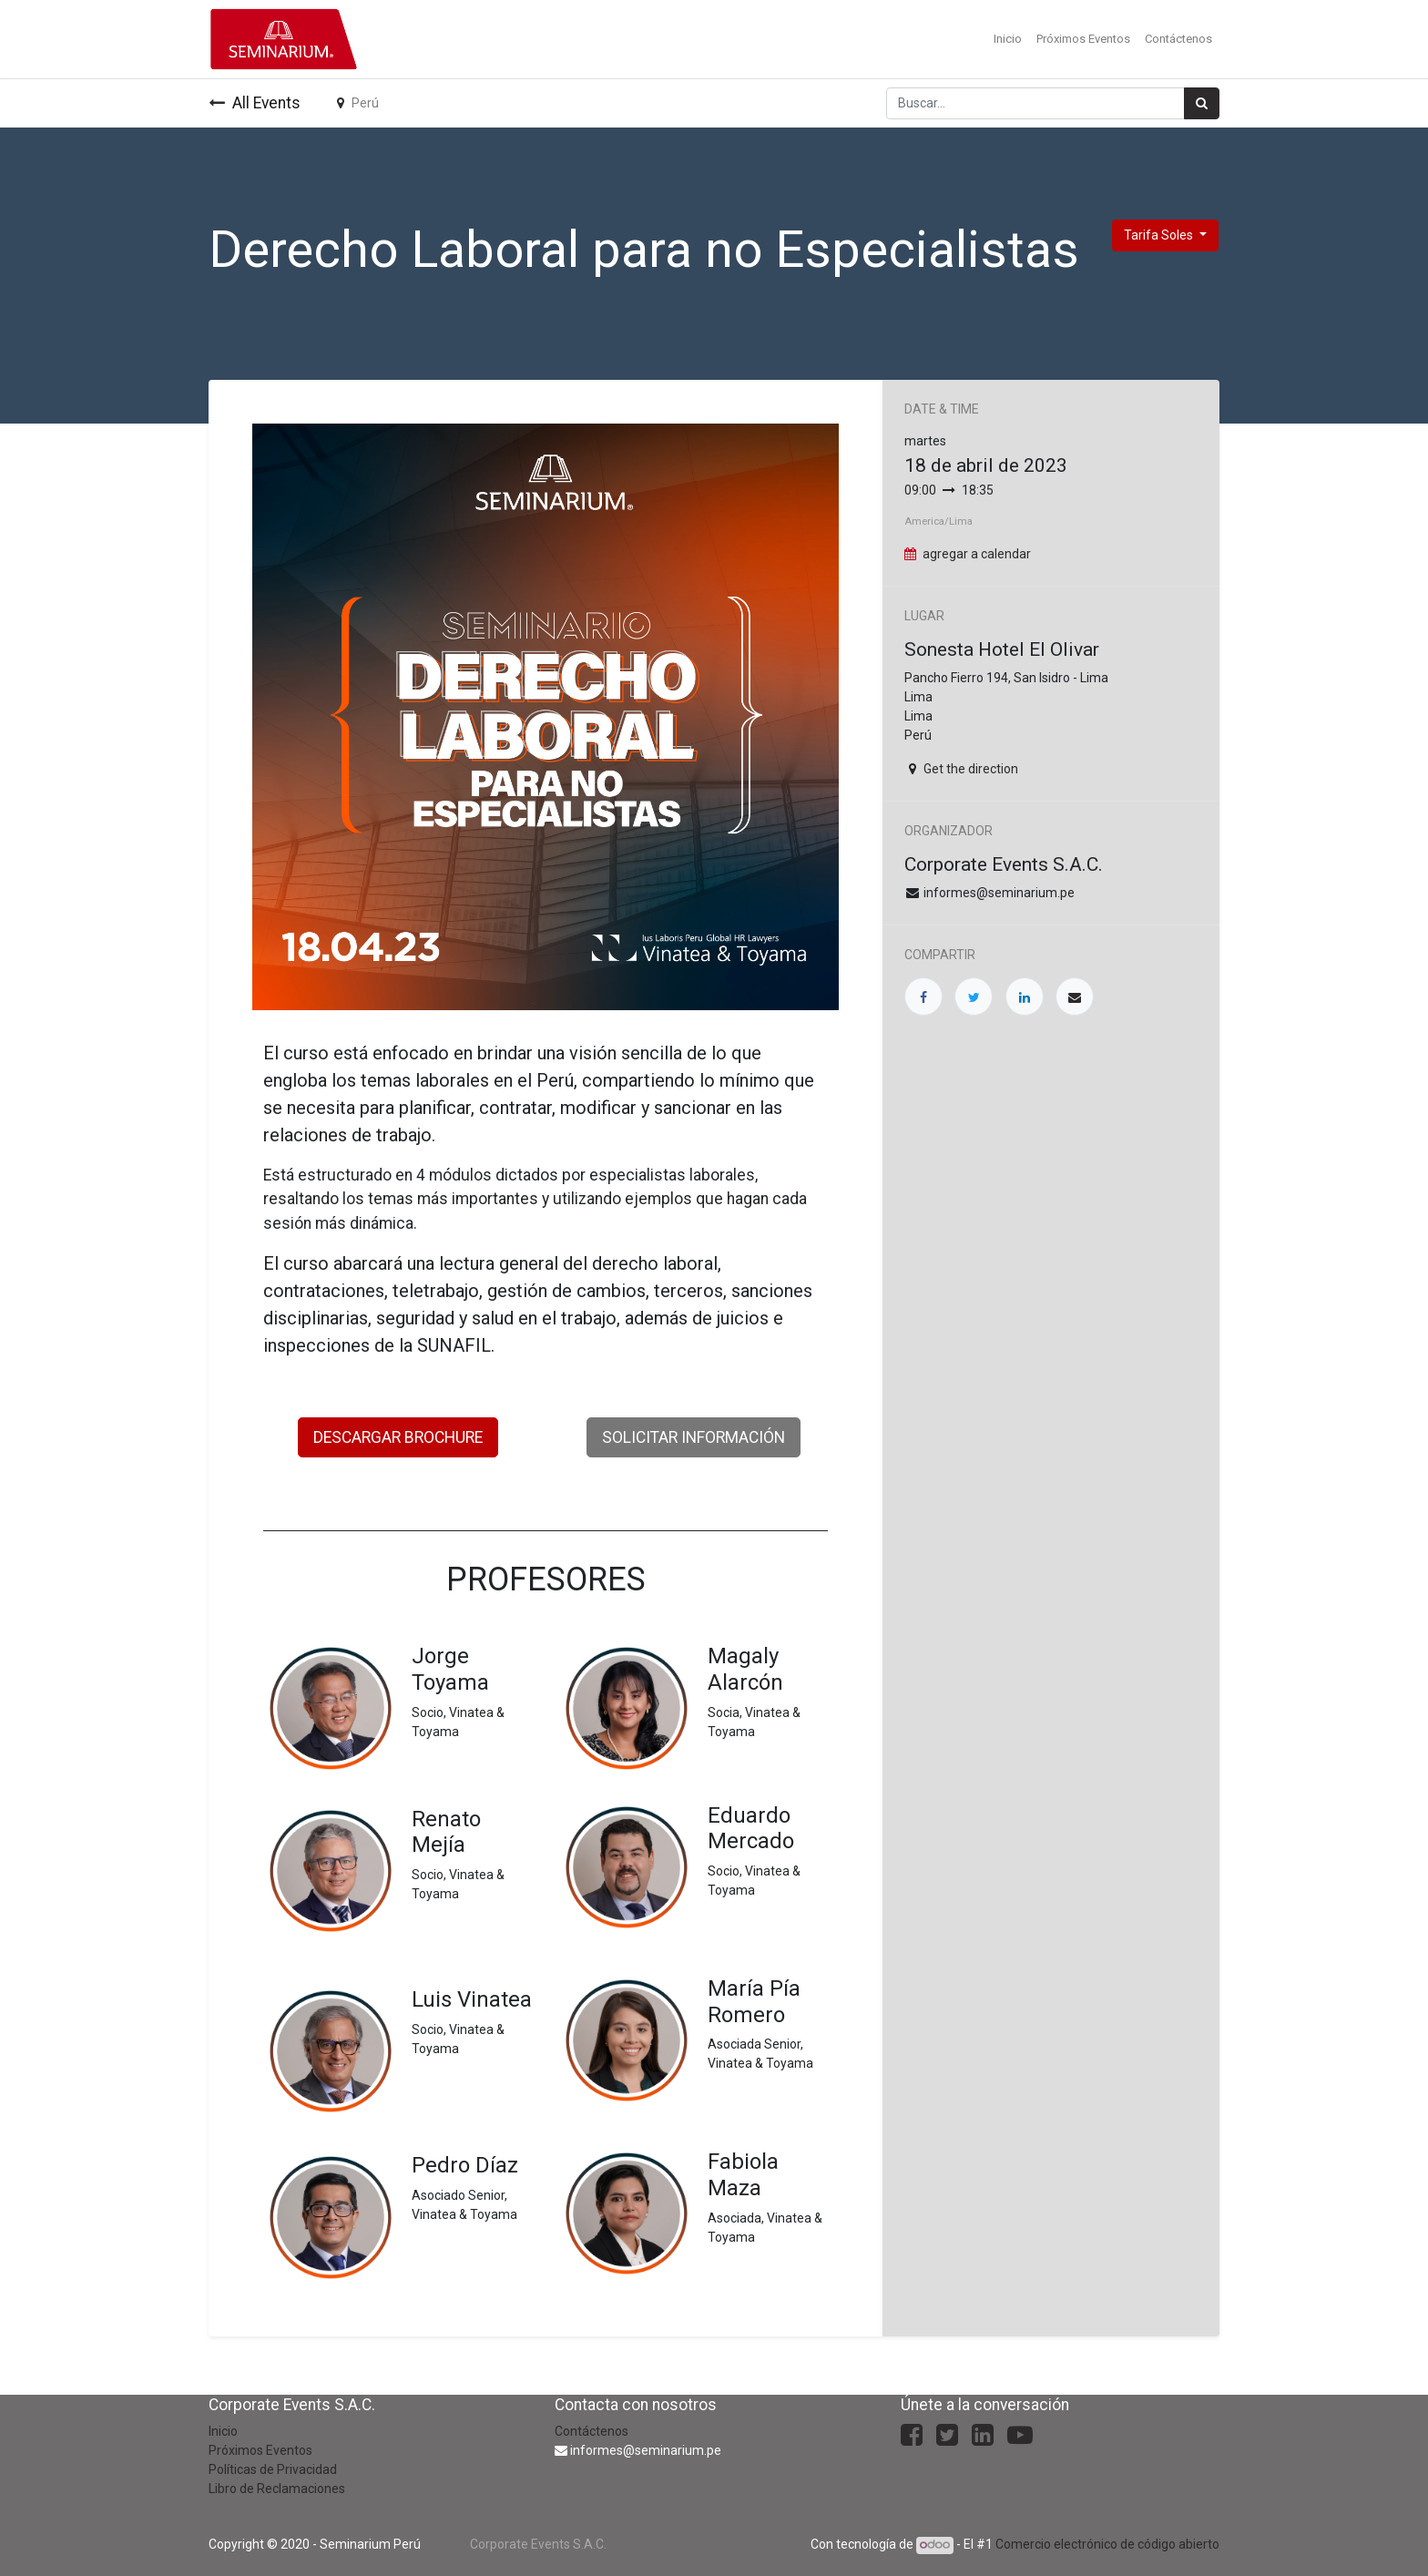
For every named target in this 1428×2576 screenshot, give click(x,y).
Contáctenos (591, 2431)
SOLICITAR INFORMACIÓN (693, 1437)
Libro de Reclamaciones (277, 2488)
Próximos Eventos (260, 2450)
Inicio (223, 2431)
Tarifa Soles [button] (1160, 235)
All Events (255, 103)
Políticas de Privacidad (273, 2469)
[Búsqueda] (1201, 103)
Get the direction (970, 769)
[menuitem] (1007, 39)
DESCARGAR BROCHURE (398, 1437)
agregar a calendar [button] (977, 554)
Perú (358, 103)
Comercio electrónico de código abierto (1107, 2544)
